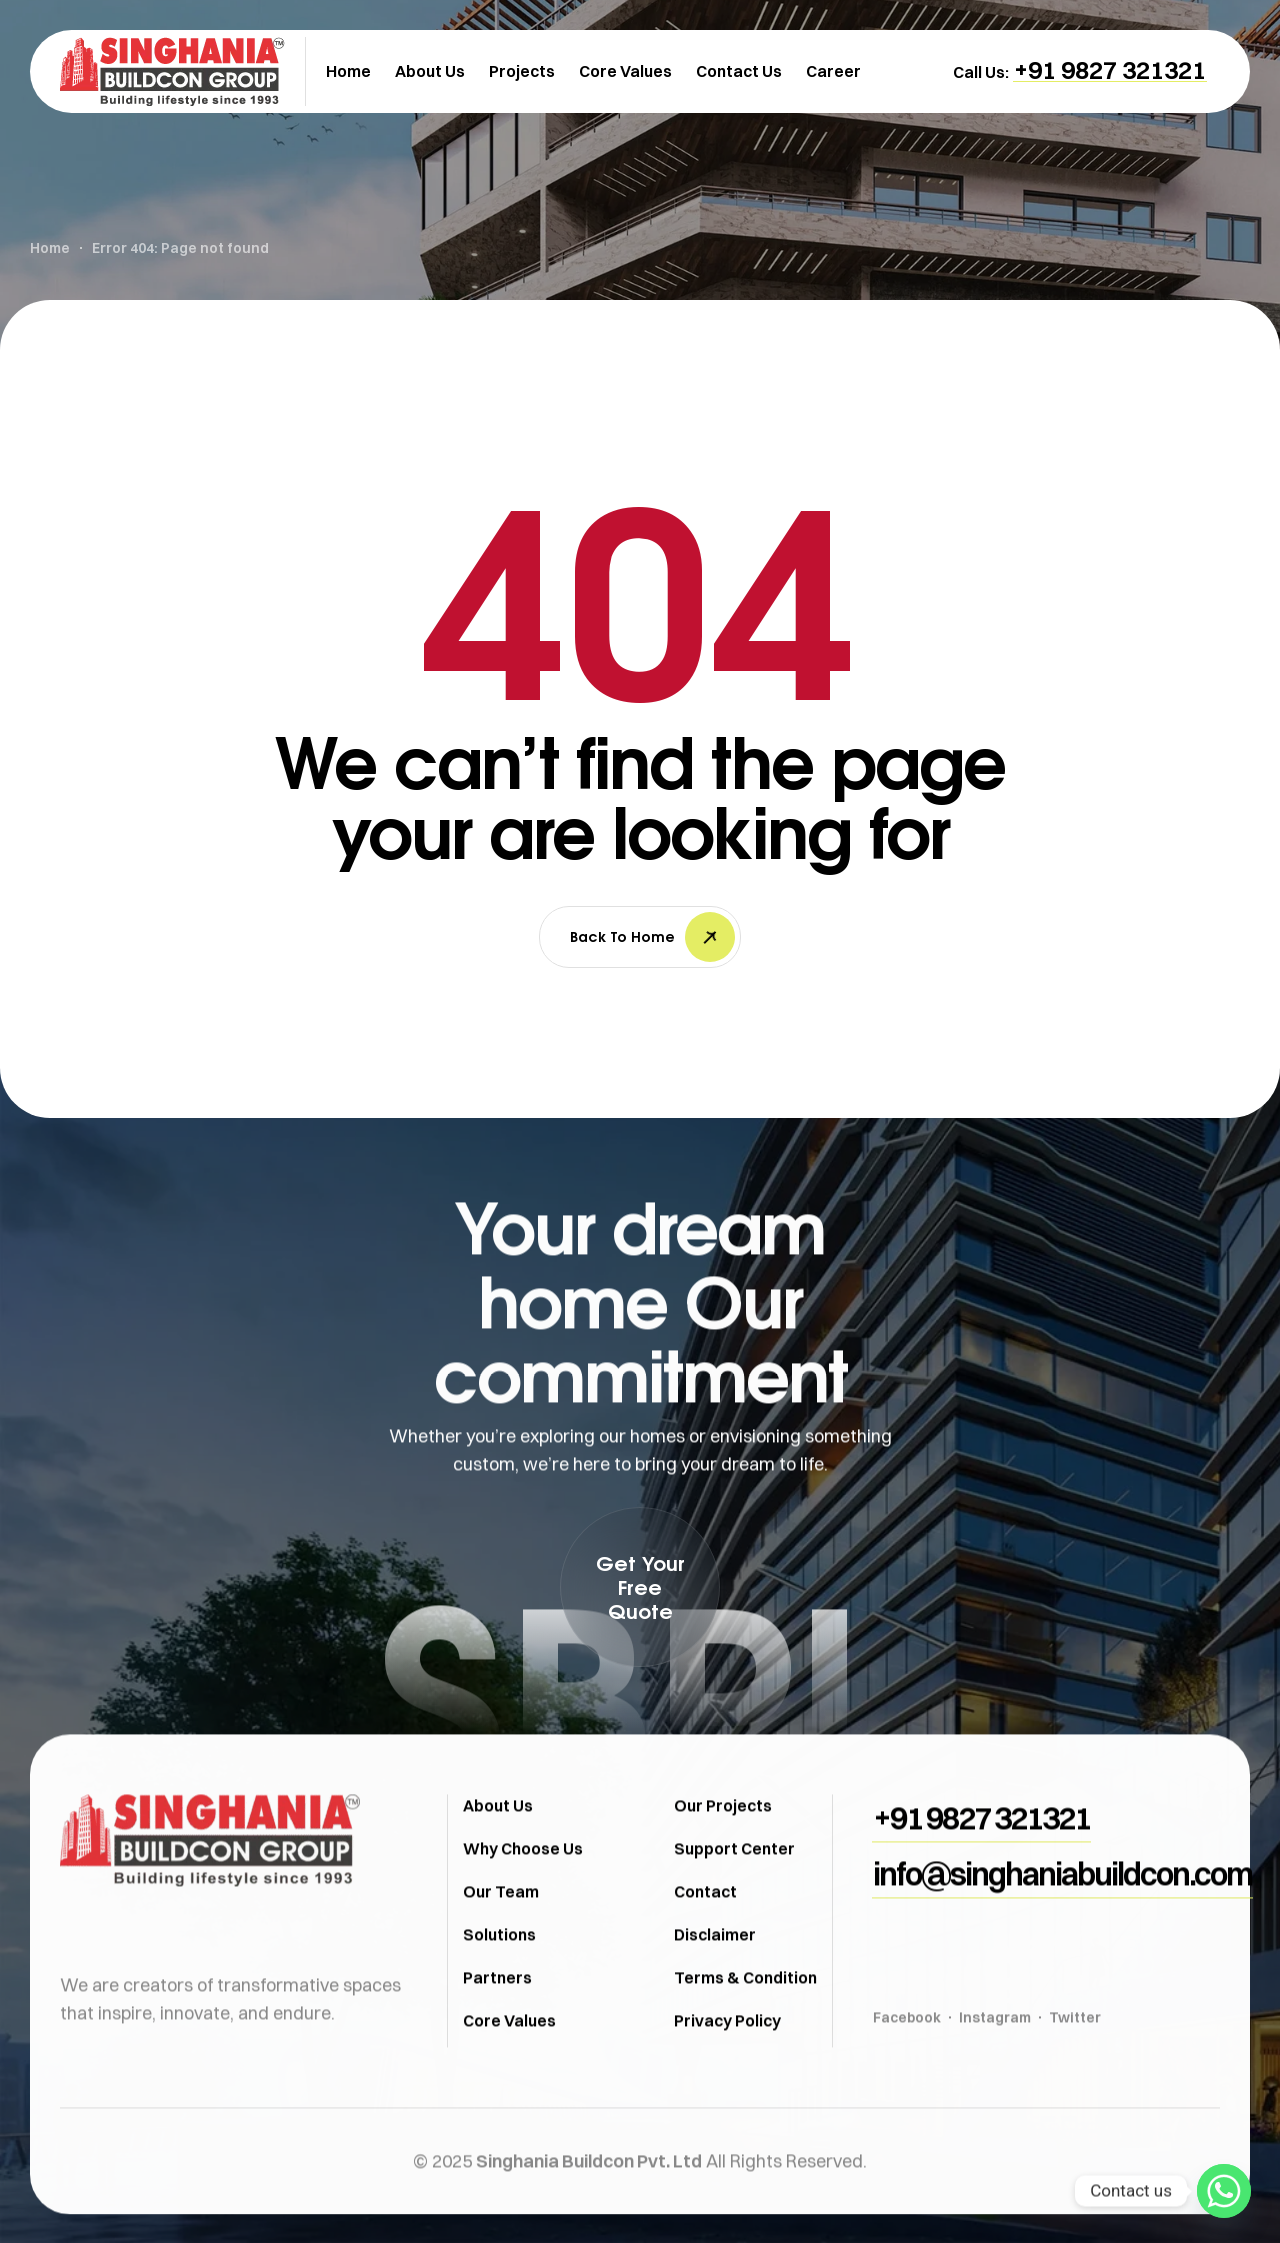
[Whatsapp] (1224, 2191)
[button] (1110, 70)
